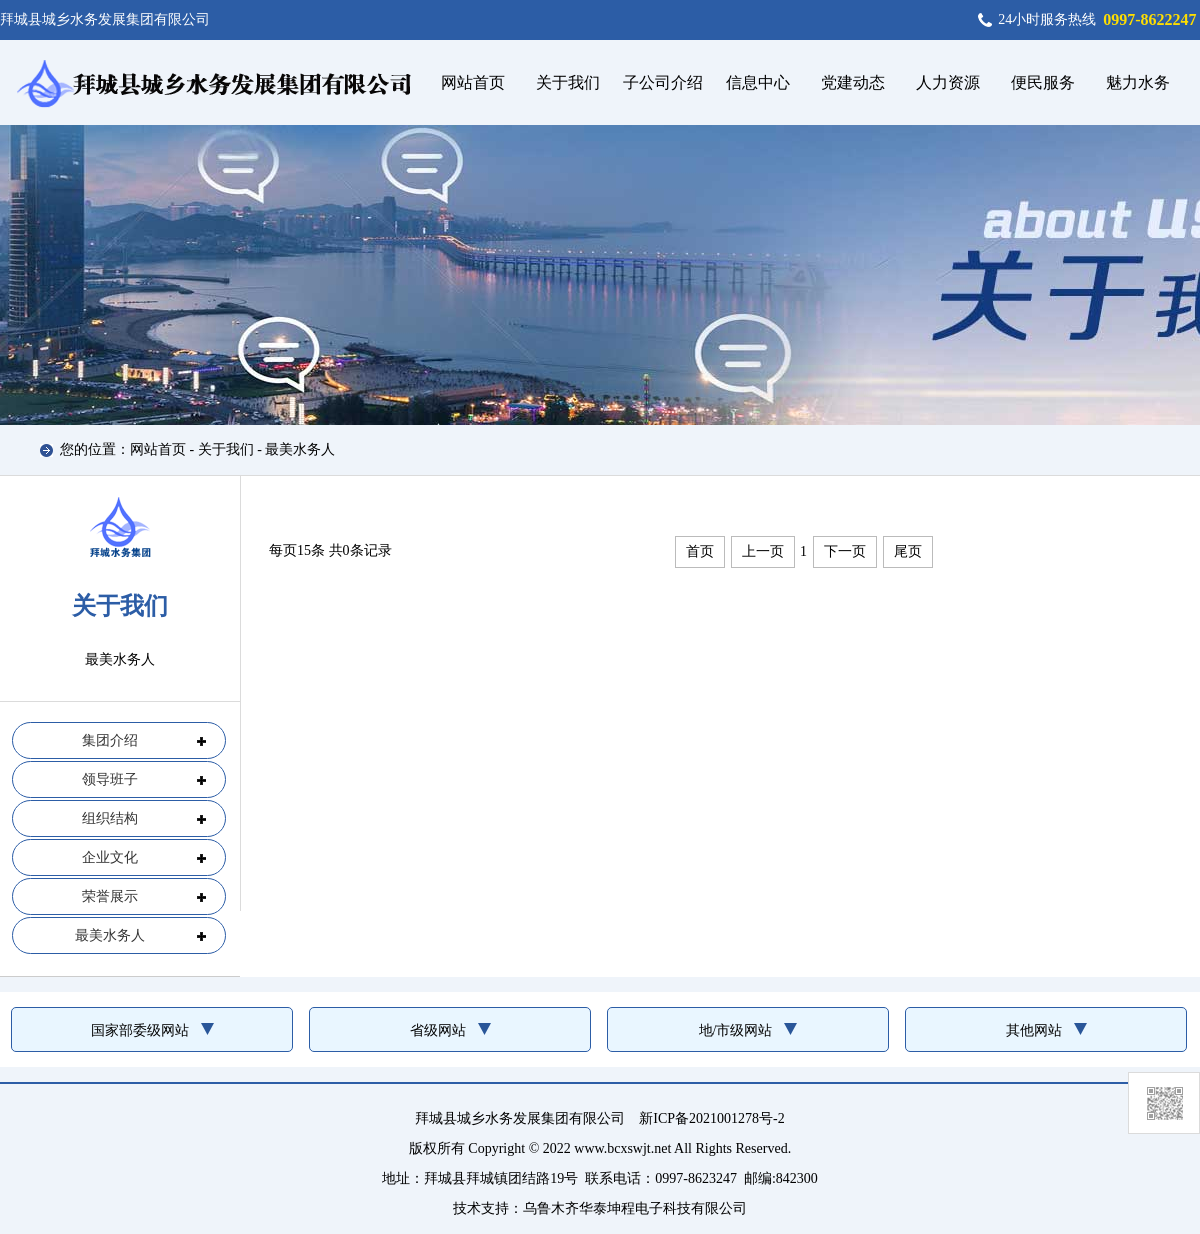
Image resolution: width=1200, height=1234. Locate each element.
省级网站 (438, 1030)
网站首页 (473, 82)
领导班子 (110, 779)
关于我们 (568, 82)
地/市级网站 (736, 1030)
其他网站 (1034, 1030)
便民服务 (1043, 82)
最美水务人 (300, 449)
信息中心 (758, 82)
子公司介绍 (663, 82)
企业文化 (110, 857)
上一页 (763, 551)
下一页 (845, 551)
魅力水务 (1138, 82)
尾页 (908, 551)
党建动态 (853, 82)
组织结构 (110, 818)
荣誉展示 (110, 896)
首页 (700, 551)
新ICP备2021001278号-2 (711, 1118)
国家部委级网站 (140, 1030)
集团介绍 (110, 740)
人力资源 (948, 82)
